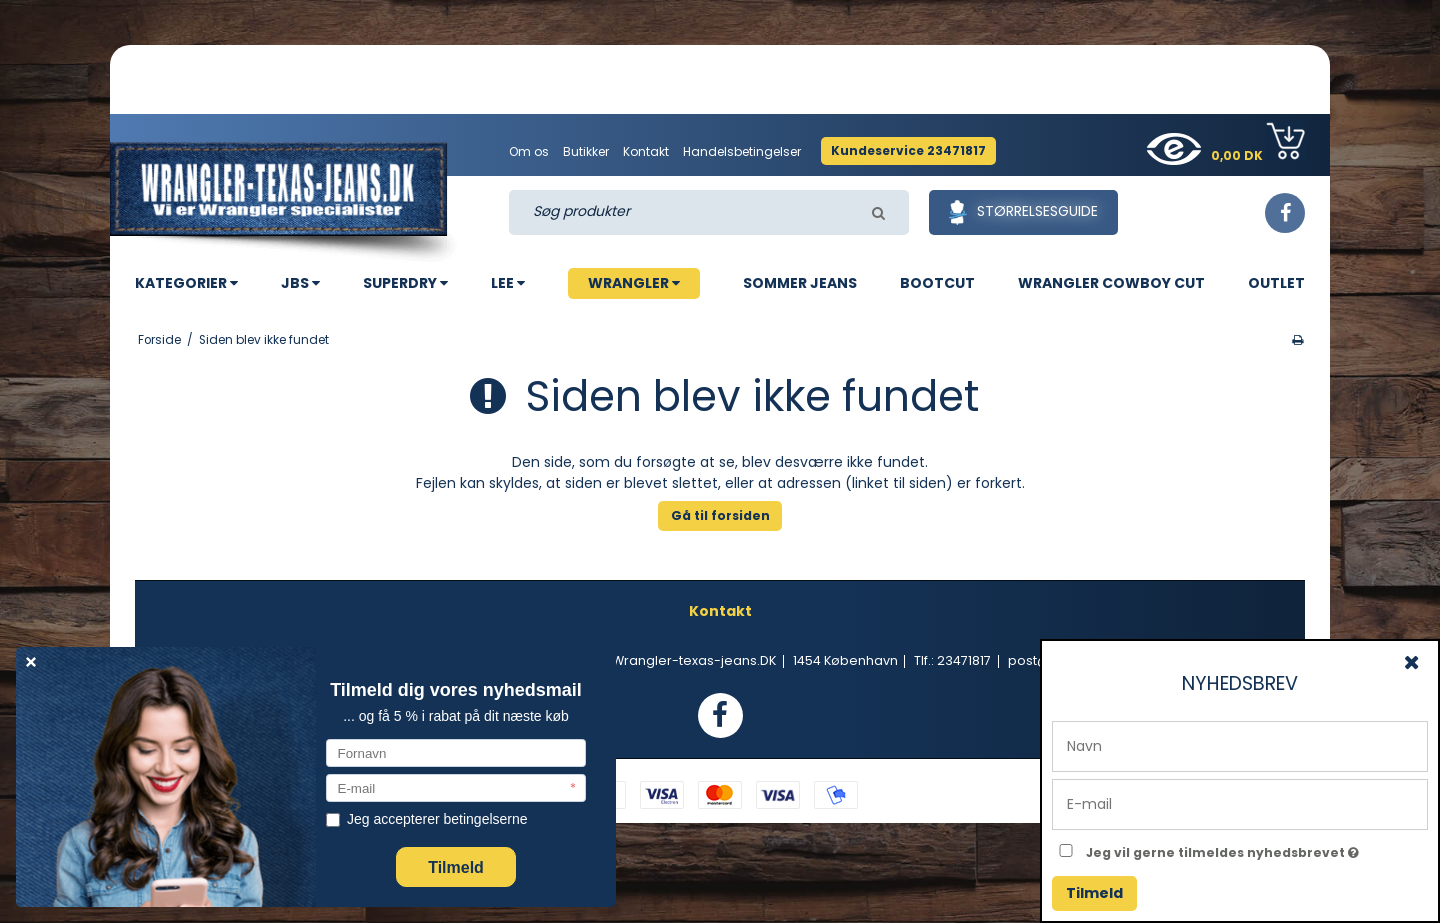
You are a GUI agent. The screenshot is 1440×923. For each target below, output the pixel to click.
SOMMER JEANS (800, 283)
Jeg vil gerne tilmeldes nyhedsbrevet (1257, 849)
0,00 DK (1258, 143)
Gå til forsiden (720, 515)
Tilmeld (1094, 893)
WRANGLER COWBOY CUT (1111, 283)
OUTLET (1276, 283)
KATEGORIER (186, 283)
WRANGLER (634, 283)
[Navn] (1240, 745)
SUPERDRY (405, 283)
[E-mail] (1240, 803)
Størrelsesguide (1023, 212)
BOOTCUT (937, 283)
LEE (508, 283)
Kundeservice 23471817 (908, 150)
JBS (300, 283)
